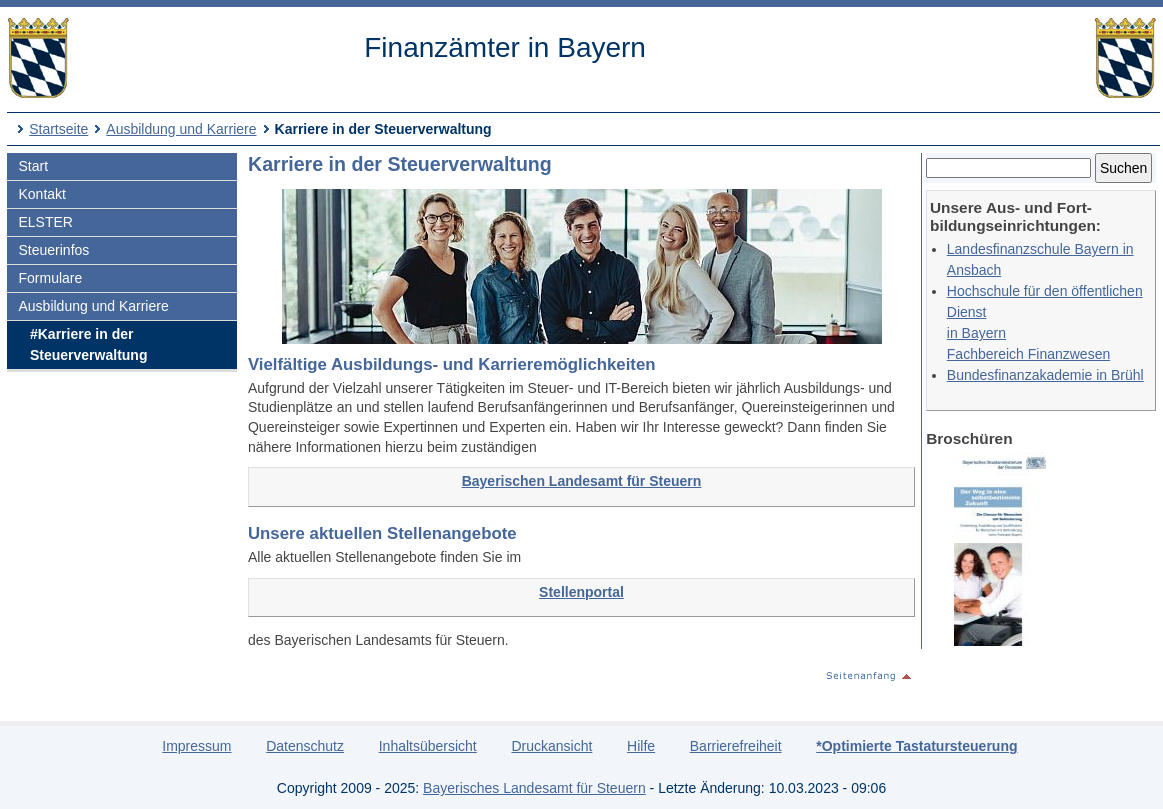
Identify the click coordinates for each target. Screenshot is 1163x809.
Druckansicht (551, 746)
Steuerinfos (53, 250)
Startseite (58, 129)
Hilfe (641, 746)
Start (33, 166)
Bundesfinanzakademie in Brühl (1045, 375)
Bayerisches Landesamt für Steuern (534, 788)
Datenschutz (305, 746)
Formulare (50, 278)
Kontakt (41, 194)
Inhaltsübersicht (428, 746)
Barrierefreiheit (736, 746)
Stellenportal (581, 592)
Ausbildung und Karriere (181, 129)
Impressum (196, 746)
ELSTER (45, 222)
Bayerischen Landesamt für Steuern (582, 481)
